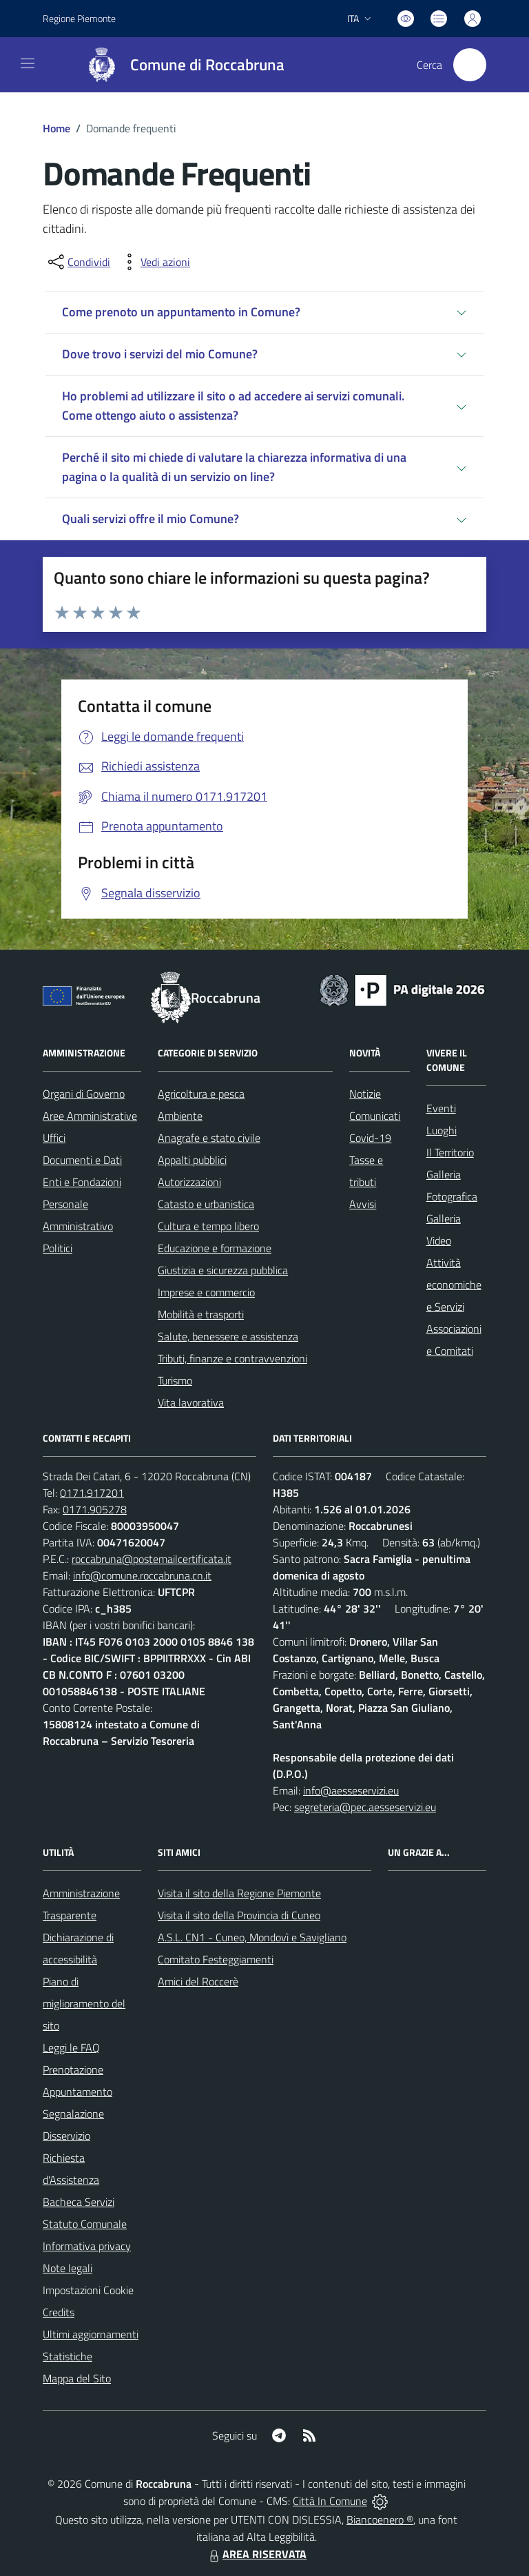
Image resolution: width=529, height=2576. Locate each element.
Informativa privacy (87, 2246)
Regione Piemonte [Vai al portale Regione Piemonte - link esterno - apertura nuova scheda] (79, 18)
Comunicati (374, 1115)
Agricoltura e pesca (201, 1093)
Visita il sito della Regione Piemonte (239, 1893)
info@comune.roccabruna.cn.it (142, 1575)
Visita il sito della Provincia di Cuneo (239, 1915)
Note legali (67, 2268)
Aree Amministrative (90, 1115)
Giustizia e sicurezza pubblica (223, 1270)
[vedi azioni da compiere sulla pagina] (154, 262)
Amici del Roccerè (198, 1981)
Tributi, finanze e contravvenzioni (232, 1358)
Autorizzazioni (189, 1182)
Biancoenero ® (379, 2519)
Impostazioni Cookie (88, 2290)
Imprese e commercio (206, 1292)
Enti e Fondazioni (82, 1182)
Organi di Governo (84, 1093)
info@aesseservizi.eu (351, 1790)
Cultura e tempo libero (208, 1226)
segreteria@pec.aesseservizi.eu (365, 1807)
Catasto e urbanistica (206, 1204)
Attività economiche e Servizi (453, 1284)
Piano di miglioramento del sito (84, 2003)
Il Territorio (450, 1152)
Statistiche (67, 2356)
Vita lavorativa (191, 1402)
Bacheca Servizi (78, 2202)
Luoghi (441, 1130)
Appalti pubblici (192, 1160)
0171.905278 (95, 1509)
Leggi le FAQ (71, 2047)
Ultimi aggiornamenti (90, 2334)
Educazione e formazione (214, 1248)
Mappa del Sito (77, 2378)
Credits (58, 2312)
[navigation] (27, 63)
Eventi (441, 1108)
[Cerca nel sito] (469, 64)
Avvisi (362, 1204)
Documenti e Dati (82, 1160)
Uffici (54, 1137)
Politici (57, 1248)
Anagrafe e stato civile (209, 1137)
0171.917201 (92, 1492)
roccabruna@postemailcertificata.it (151, 1559)
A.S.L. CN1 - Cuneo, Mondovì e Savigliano (252, 1937)
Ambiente (180, 1115)
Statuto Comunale (85, 2224)
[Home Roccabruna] (179, 65)
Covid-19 (370, 1137)
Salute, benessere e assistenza (228, 1336)
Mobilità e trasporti (201, 1314)
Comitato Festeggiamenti (215, 1959)
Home (56, 128)
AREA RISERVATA (256, 2554)
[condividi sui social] (78, 262)
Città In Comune (330, 2501)
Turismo (175, 1380)
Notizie (365, 1093)
